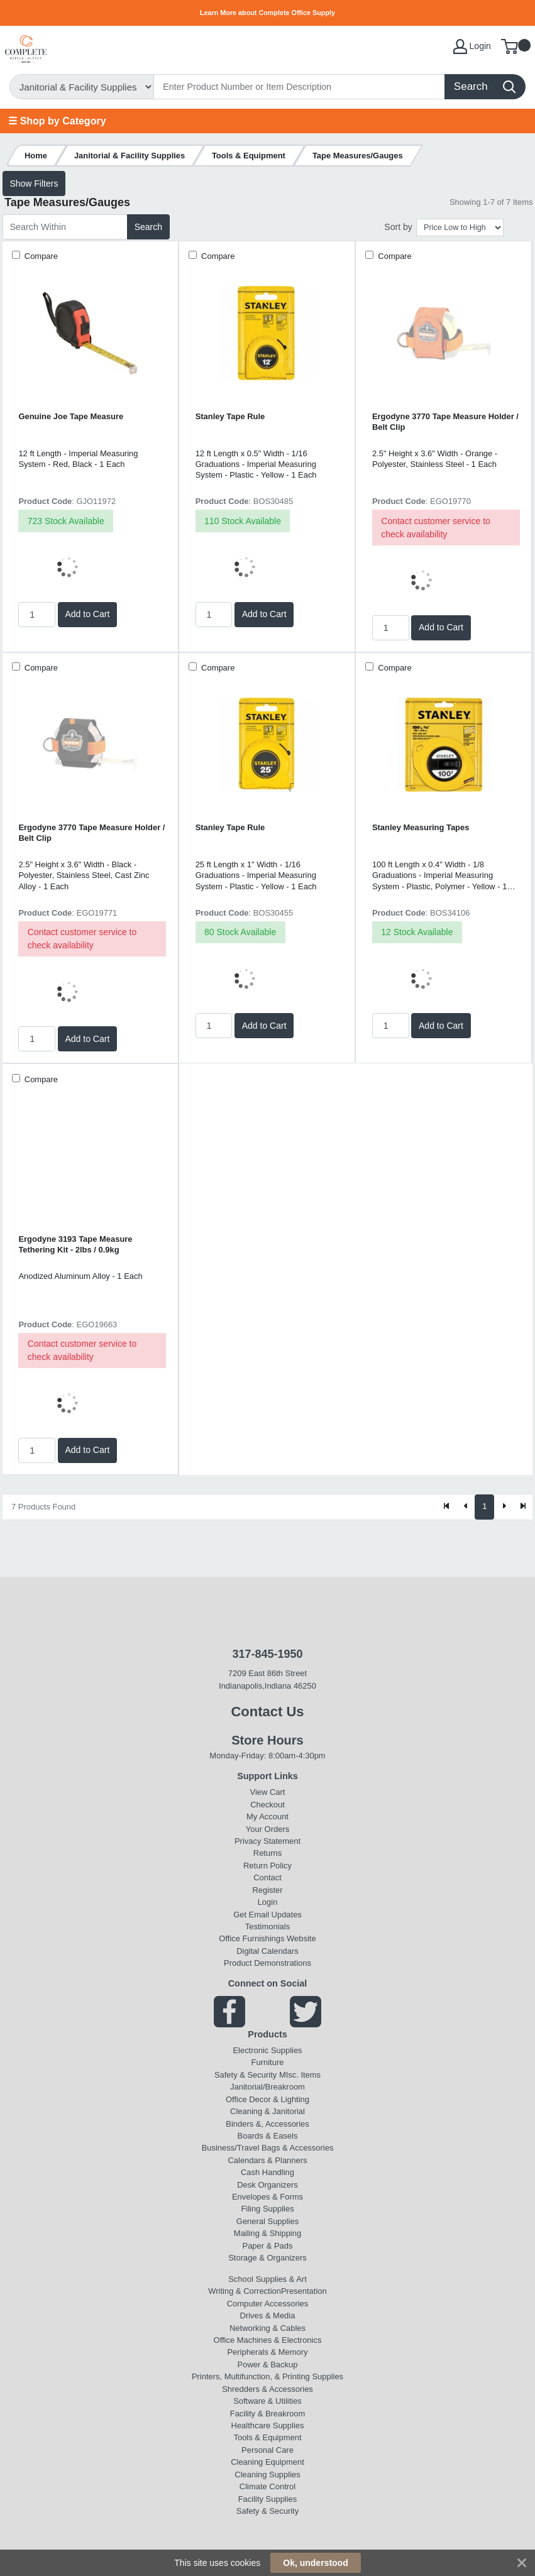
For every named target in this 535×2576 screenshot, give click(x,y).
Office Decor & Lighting (267, 2099)
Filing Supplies (267, 2208)
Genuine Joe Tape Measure (70, 416)
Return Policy (267, 1865)
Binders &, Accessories (267, 2124)
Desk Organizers (267, 2185)
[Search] (299, 86)
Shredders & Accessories (267, 2389)
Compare (40, 256)
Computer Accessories (268, 2303)
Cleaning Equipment (267, 2462)
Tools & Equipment (267, 2437)
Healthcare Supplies (267, 2425)
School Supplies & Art (267, 2279)
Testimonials (267, 1926)
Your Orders (267, 1829)
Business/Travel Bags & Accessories (268, 2147)
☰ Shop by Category (57, 121)
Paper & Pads (268, 2245)
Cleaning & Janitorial (267, 2111)
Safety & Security (245, 2075)
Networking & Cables (267, 2328)
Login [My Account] (472, 46)
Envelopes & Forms (267, 2196)
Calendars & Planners (267, 2160)
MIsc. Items (300, 2075)
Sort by (398, 227)
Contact (267, 1877)
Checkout (267, 1804)
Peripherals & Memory (267, 2352)
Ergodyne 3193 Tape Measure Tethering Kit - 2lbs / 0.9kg (75, 1244)
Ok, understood (315, 2563)
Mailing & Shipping (267, 2233)
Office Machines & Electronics (268, 2340)
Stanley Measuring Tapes (421, 827)
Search (148, 227)
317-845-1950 (267, 1654)
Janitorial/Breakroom (267, 2086)
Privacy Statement (267, 1841)
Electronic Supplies (267, 2050)
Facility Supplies (267, 2499)
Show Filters (33, 183)
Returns (267, 1853)
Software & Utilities (267, 2401)
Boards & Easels (268, 2135)
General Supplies (267, 2221)
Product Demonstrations (267, 1963)
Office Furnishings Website (267, 1938)
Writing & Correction (244, 2291)
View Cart (267, 1792)
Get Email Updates (267, 1914)
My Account (267, 1816)
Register (267, 1890)
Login (268, 1902)
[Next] (503, 1507)
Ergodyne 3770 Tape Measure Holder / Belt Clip (445, 422)
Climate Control (267, 2486)
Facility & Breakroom (268, 2413)
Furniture (267, 2062)
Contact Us (267, 1711)
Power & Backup (268, 2364)
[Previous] (465, 1507)
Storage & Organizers (267, 2257)
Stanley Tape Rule (230, 416)
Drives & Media (267, 2315)
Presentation (304, 2291)
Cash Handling (267, 2172)
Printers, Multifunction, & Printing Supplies (267, 2376)
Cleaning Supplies (267, 2474)
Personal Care (267, 2450)
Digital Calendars (267, 1951)
